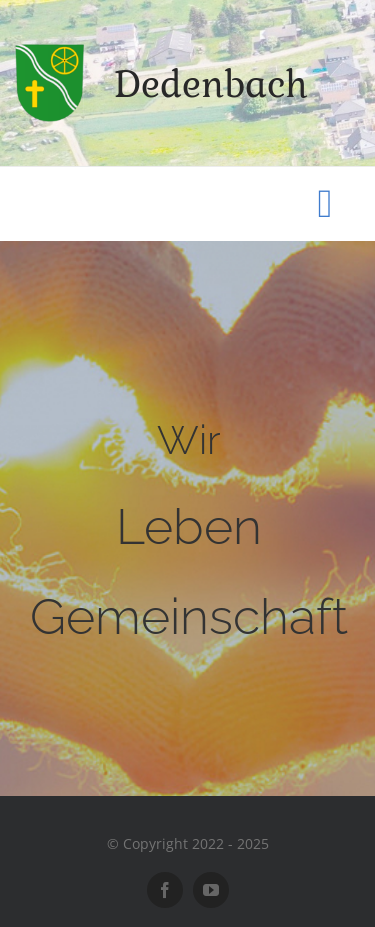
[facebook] (165, 890)
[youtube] (211, 890)
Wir (189, 439)
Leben (189, 526)
